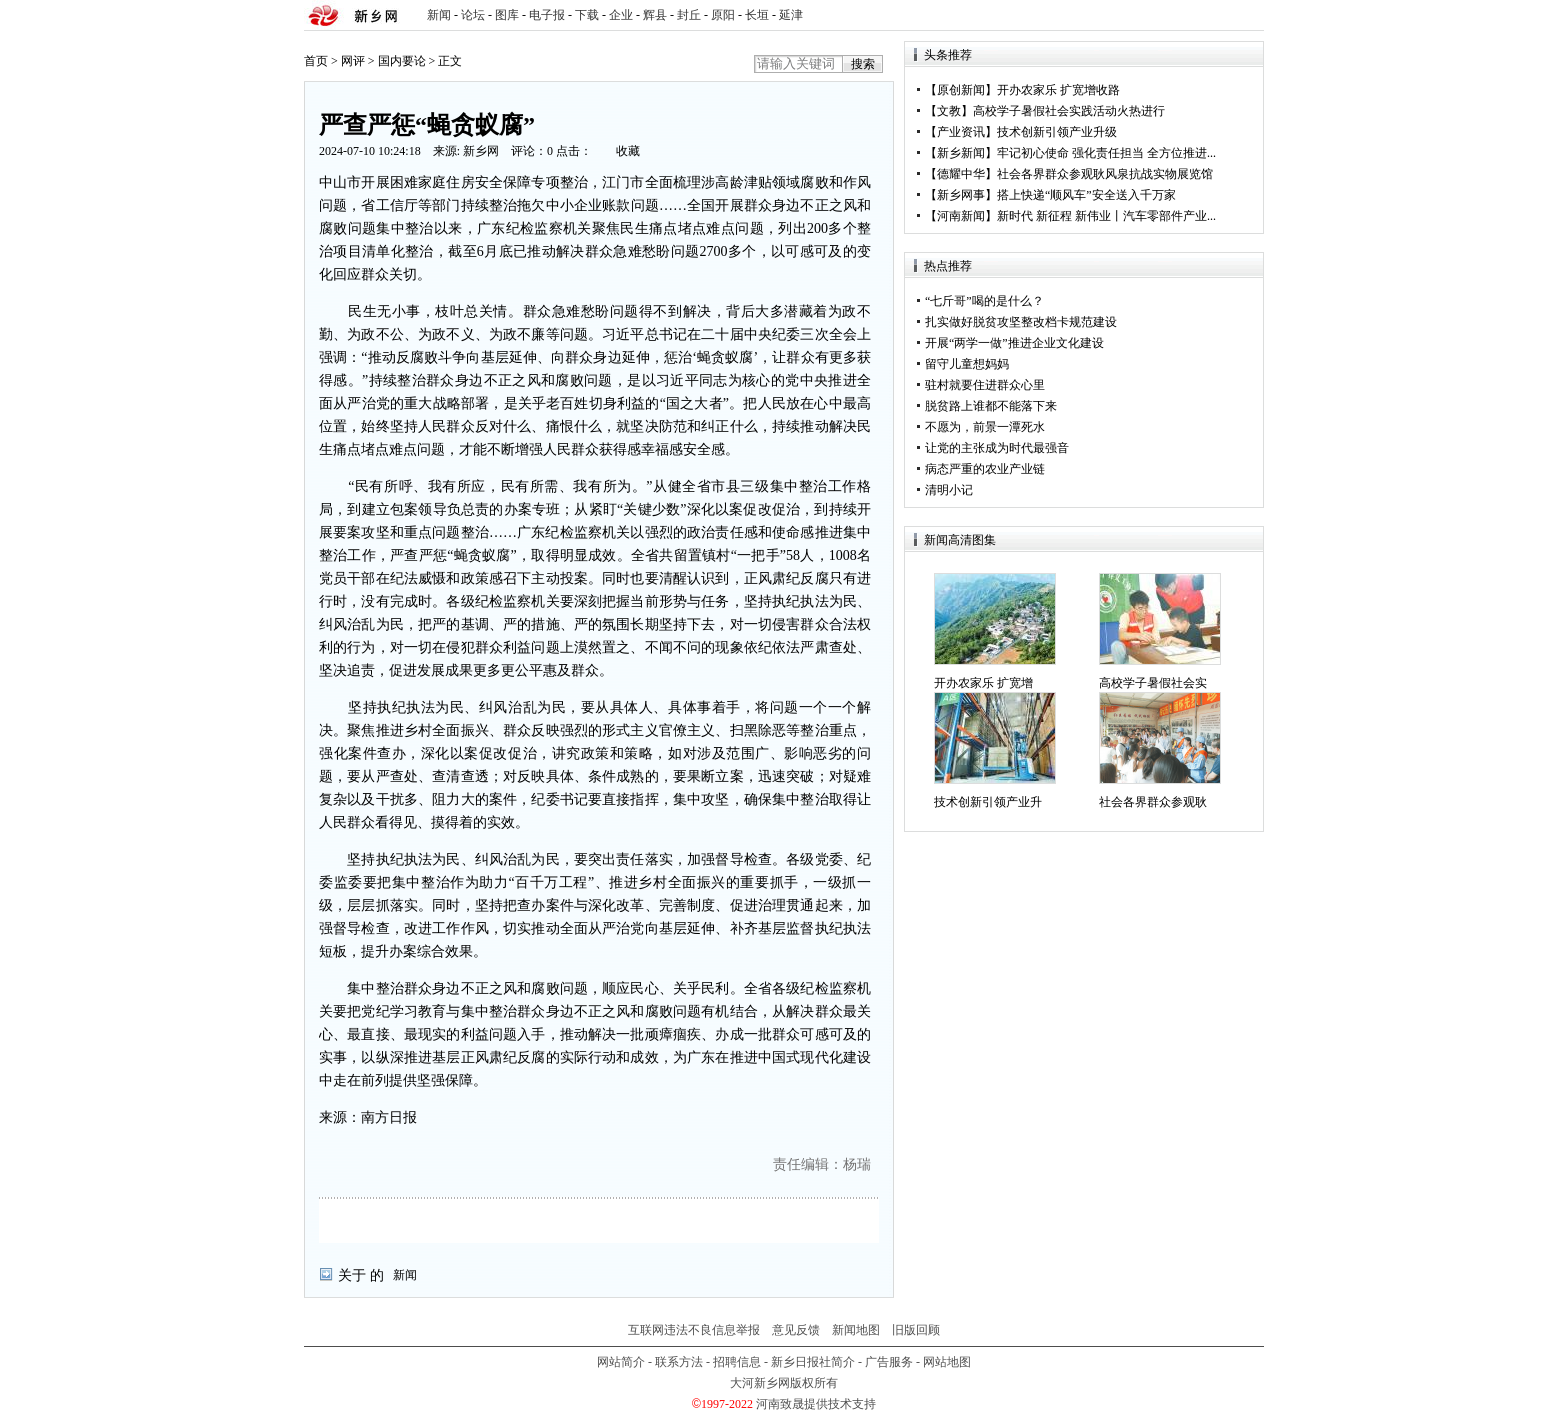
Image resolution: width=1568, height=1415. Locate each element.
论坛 (473, 15)
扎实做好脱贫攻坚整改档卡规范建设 (1021, 322)
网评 (353, 61)
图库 (507, 15)
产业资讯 (961, 132)
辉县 (655, 15)
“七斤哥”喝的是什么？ (984, 301)
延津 (791, 15)
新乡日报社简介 (813, 1362)
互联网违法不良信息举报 (694, 1330)
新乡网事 (961, 195)
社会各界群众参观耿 (1153, 802)
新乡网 (481, 151)
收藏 (628, 151)
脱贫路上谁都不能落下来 (991, 406)
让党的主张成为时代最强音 (997, 448)
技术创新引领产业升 (988, 802)
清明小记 (949, 490)
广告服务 (889, 1362)
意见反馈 (796, 1330)
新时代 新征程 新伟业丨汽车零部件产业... (1106, 216)
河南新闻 (961, 216)
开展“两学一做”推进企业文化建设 (1014, 343)
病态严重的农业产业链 (985, 469)
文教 (949, 111)
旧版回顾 (916, 1330)
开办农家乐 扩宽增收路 (1058, 90)
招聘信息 (737, 1362)
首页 (316, 61)
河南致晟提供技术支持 (816, 1404)
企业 (621, 15)
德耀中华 (961, 174)
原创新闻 (961, 90)
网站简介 (621, 1362)
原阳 (723, 15)
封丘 (689, 15)
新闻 (439, 15)
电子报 (547, 15)
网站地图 (947, 1362)
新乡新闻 (961, 153)
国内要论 (402, 61)
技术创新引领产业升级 (1057, 132)
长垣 (757, 15)
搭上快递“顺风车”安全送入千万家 (1086, 195)
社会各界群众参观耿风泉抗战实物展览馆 (1105, 174)
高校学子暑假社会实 (1153, 683)
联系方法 (679, 1362)
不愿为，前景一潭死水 (985, 427)
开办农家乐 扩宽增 (983, 683)
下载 (587, 15)
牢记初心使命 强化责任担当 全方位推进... (1106, 153)
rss (1245, 15)
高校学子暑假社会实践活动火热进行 (1069, 111)
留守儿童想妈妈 (967, 364)
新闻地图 (856, 1330)
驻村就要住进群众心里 (985, 385)
